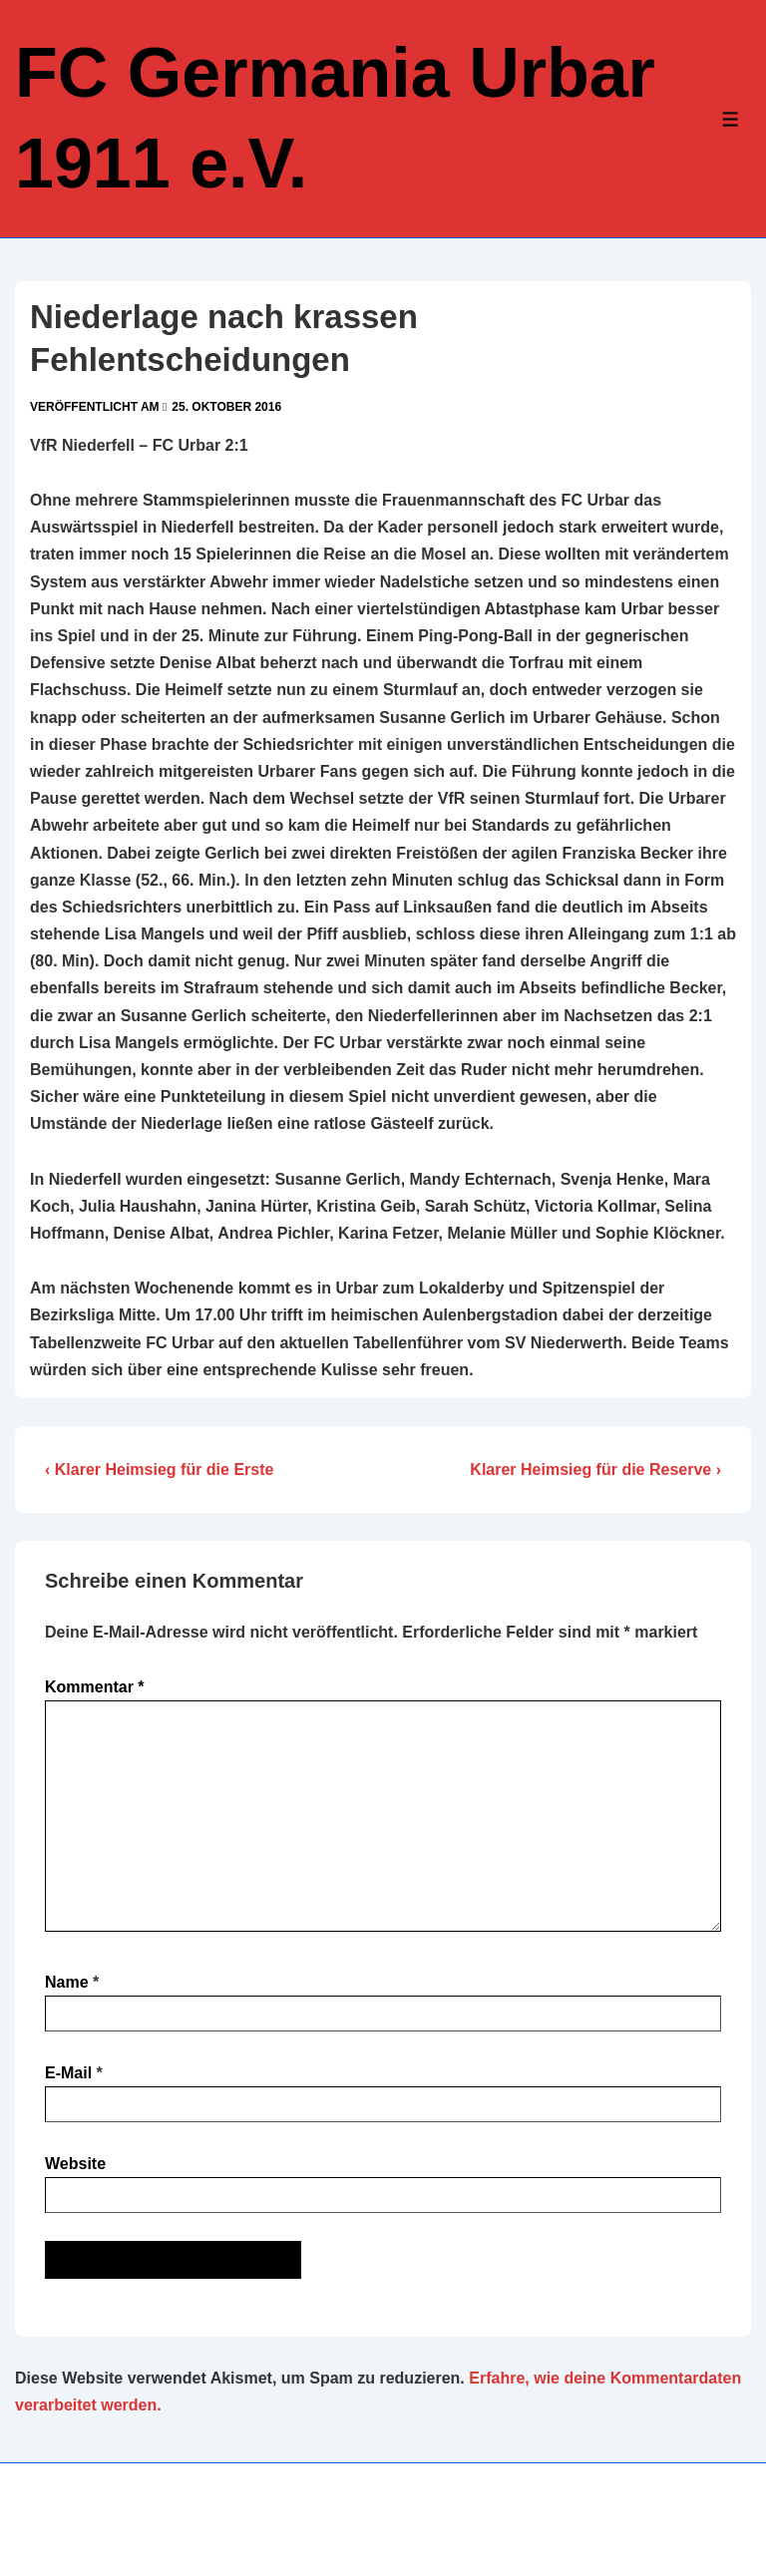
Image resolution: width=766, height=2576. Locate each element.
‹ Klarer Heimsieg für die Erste (159, 1469)
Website (75, 2163)
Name (67, 1982)
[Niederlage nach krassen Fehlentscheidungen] (226, 407)
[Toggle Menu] (730, 119)
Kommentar (95, 1686)
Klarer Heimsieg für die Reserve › (595, 1469)
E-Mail (68, 2072)
